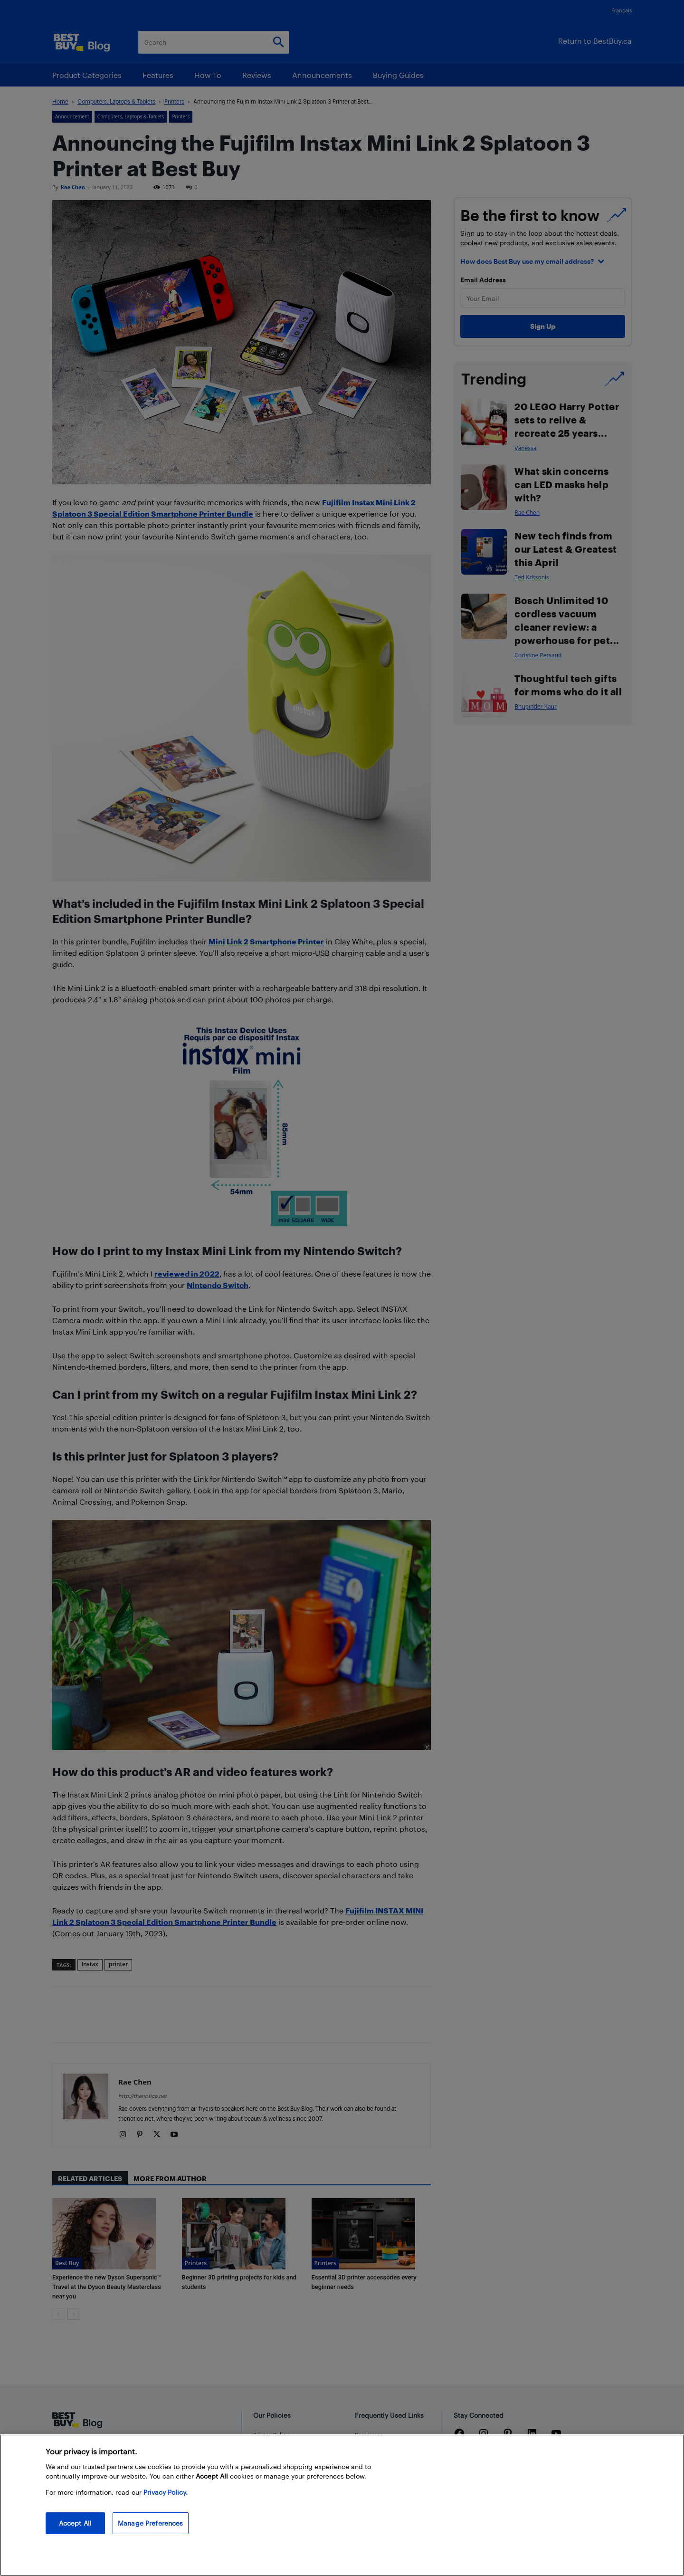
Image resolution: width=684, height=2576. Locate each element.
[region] (342, 2505)
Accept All (75, 2523)
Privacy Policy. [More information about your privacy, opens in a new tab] (165, 2492)
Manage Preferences (150, 2523)
